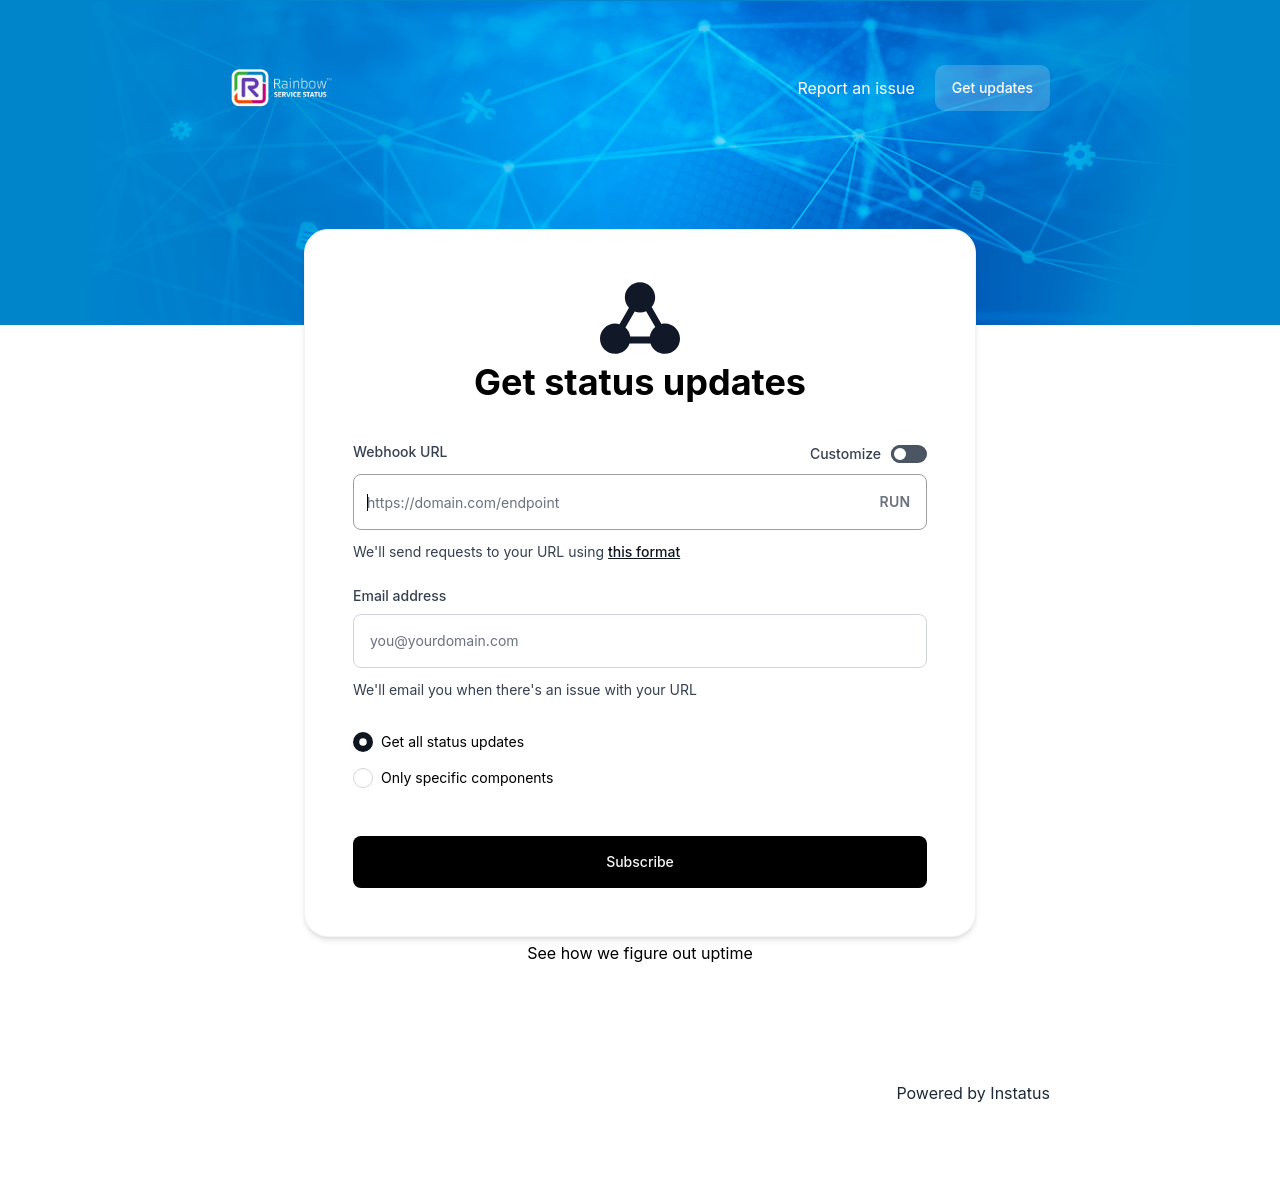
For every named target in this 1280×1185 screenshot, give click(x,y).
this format (644, 551)
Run (894, 501)
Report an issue (855, 88)
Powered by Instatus (973, 1093)
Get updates (992, 87)
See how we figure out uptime (640, 953)
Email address (399, 595)
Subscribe (640, 861)
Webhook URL (400, 451)
